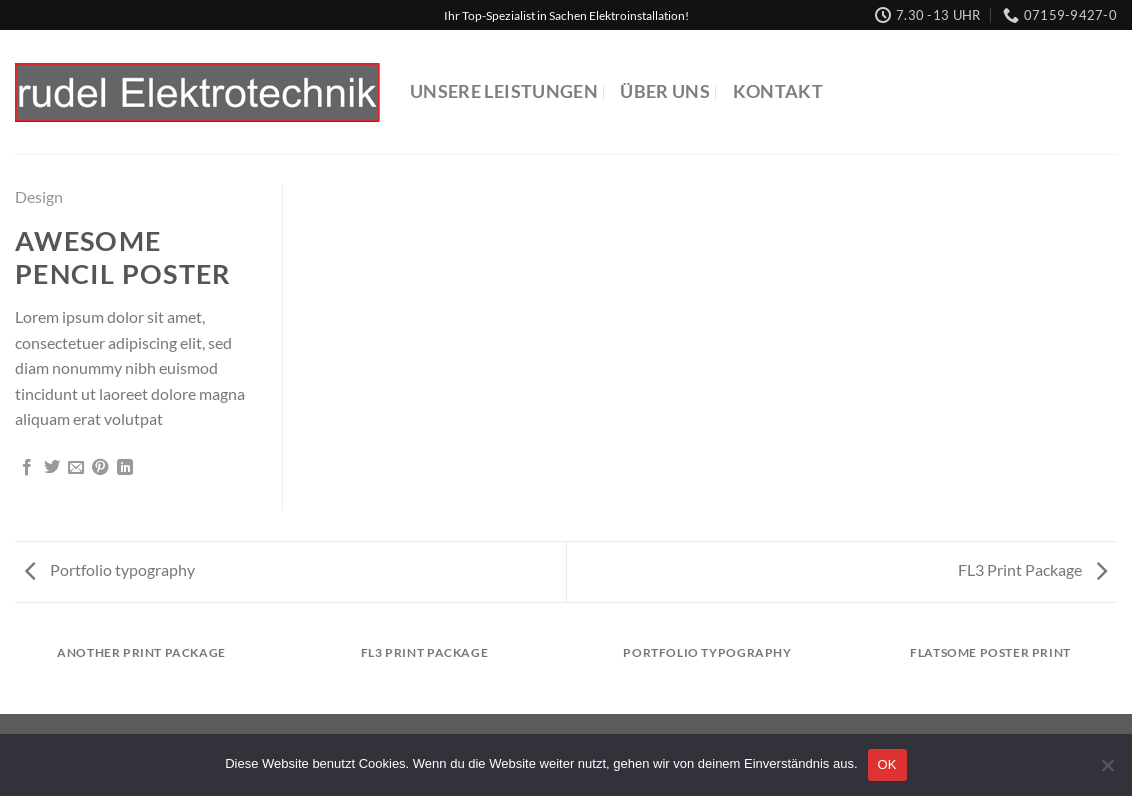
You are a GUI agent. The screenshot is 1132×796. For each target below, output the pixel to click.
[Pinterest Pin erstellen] (100, 468)
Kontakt (778, 91)
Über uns (665, 91)
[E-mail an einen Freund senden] (76, 468)
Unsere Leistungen (504, 91)
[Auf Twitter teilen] (52, 468)
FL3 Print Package (1032, 569)
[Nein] (1107, 771)
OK (887, 764)
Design (39, 196)
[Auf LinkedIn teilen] (125, 468)
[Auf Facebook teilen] (27, 468)
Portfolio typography (110, 569)
